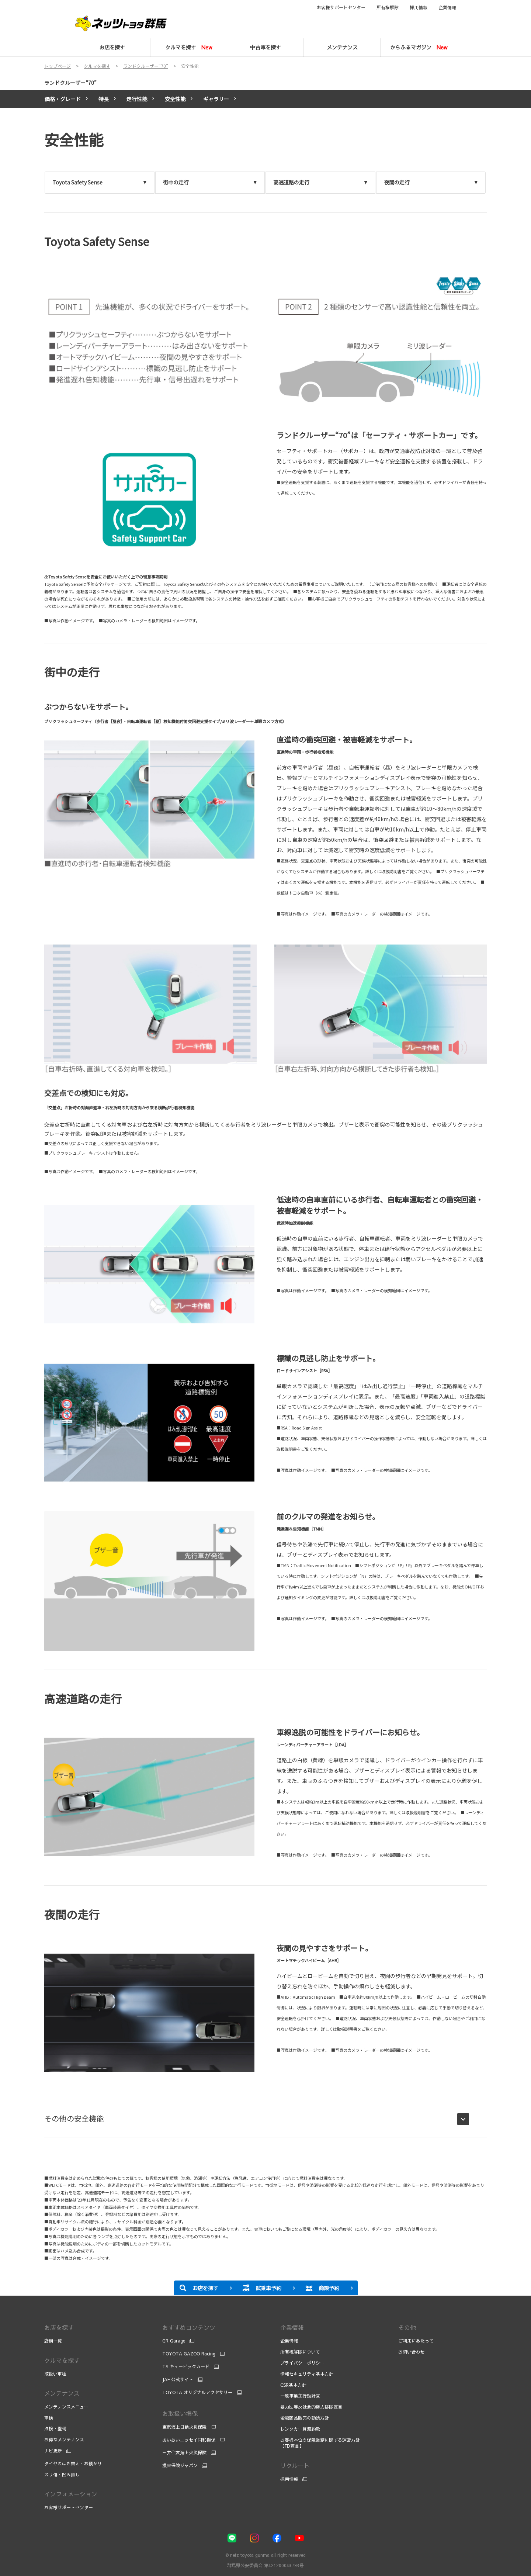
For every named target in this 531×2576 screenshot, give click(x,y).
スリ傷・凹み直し (62, 2475)
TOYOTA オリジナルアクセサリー (197, 2392)
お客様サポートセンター (341, 7)
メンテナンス (62, 2393)
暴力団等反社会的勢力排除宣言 (312, 2407)
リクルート (295, 2465)
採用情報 (418, 7)
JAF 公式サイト (177, 2379)
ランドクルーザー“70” (70, 82)
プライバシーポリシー (302, 2363)
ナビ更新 (53, 2451)
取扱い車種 (55, 2374)
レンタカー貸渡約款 (300, 2429)
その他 (407, 2327)
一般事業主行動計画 (300, 2396)
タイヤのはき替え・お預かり (73, 2463)
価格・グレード (63, 99)
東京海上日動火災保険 (184, 2427)
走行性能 (136, 99)
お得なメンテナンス (64, 2439)
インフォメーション (70, 2494)
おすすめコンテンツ (188, 2327)
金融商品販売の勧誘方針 (304, 2418)
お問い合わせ (411, 2352)
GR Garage (173, 2341)
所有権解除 (387, 7)
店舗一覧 (53, 2341)
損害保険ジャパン (180, 2465)
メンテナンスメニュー (66, 2407)
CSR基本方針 (293, 2385)
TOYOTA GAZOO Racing (188, 2354)
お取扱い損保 (180, 2413)
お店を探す (59, 2327)
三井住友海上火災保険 (184, 2452)
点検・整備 (55, 2428)
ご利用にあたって (416, 2341)
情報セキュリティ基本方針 (306, 2374)
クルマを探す (62, 2360)
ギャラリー (216, 99)
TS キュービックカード (185, 2366)
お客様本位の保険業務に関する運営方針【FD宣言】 (320, 2443)
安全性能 (175, 99)
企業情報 (447, 7)
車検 (48, 2418)
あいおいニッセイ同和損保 (188, 2440)
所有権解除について (300, 2352)
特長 (103, 99)
